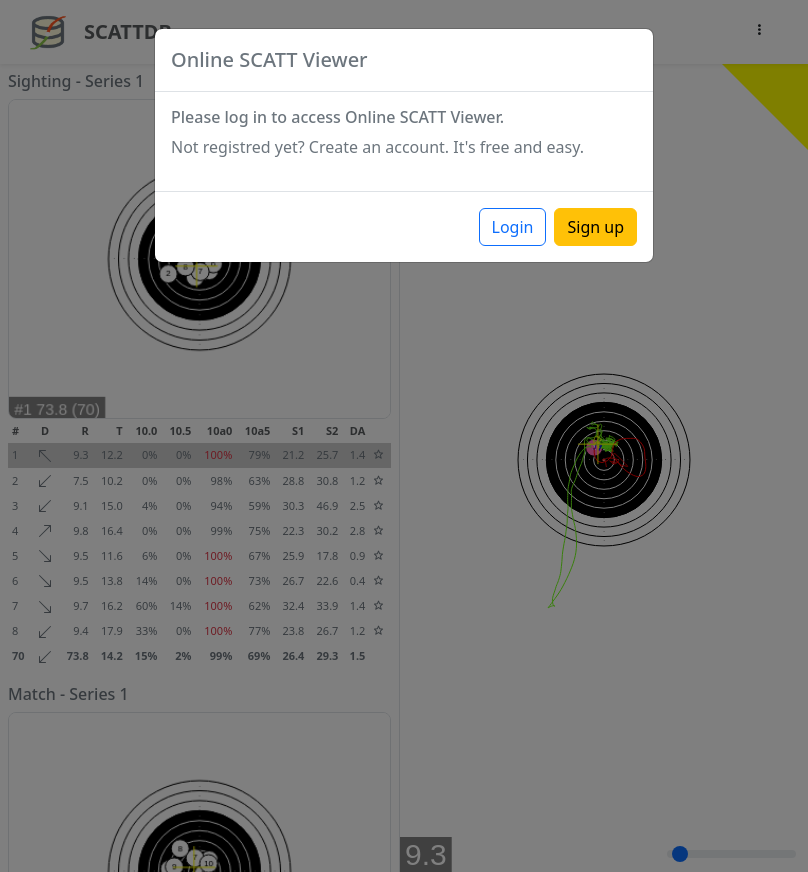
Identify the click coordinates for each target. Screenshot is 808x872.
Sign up (595, 227)
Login (513, 227)
